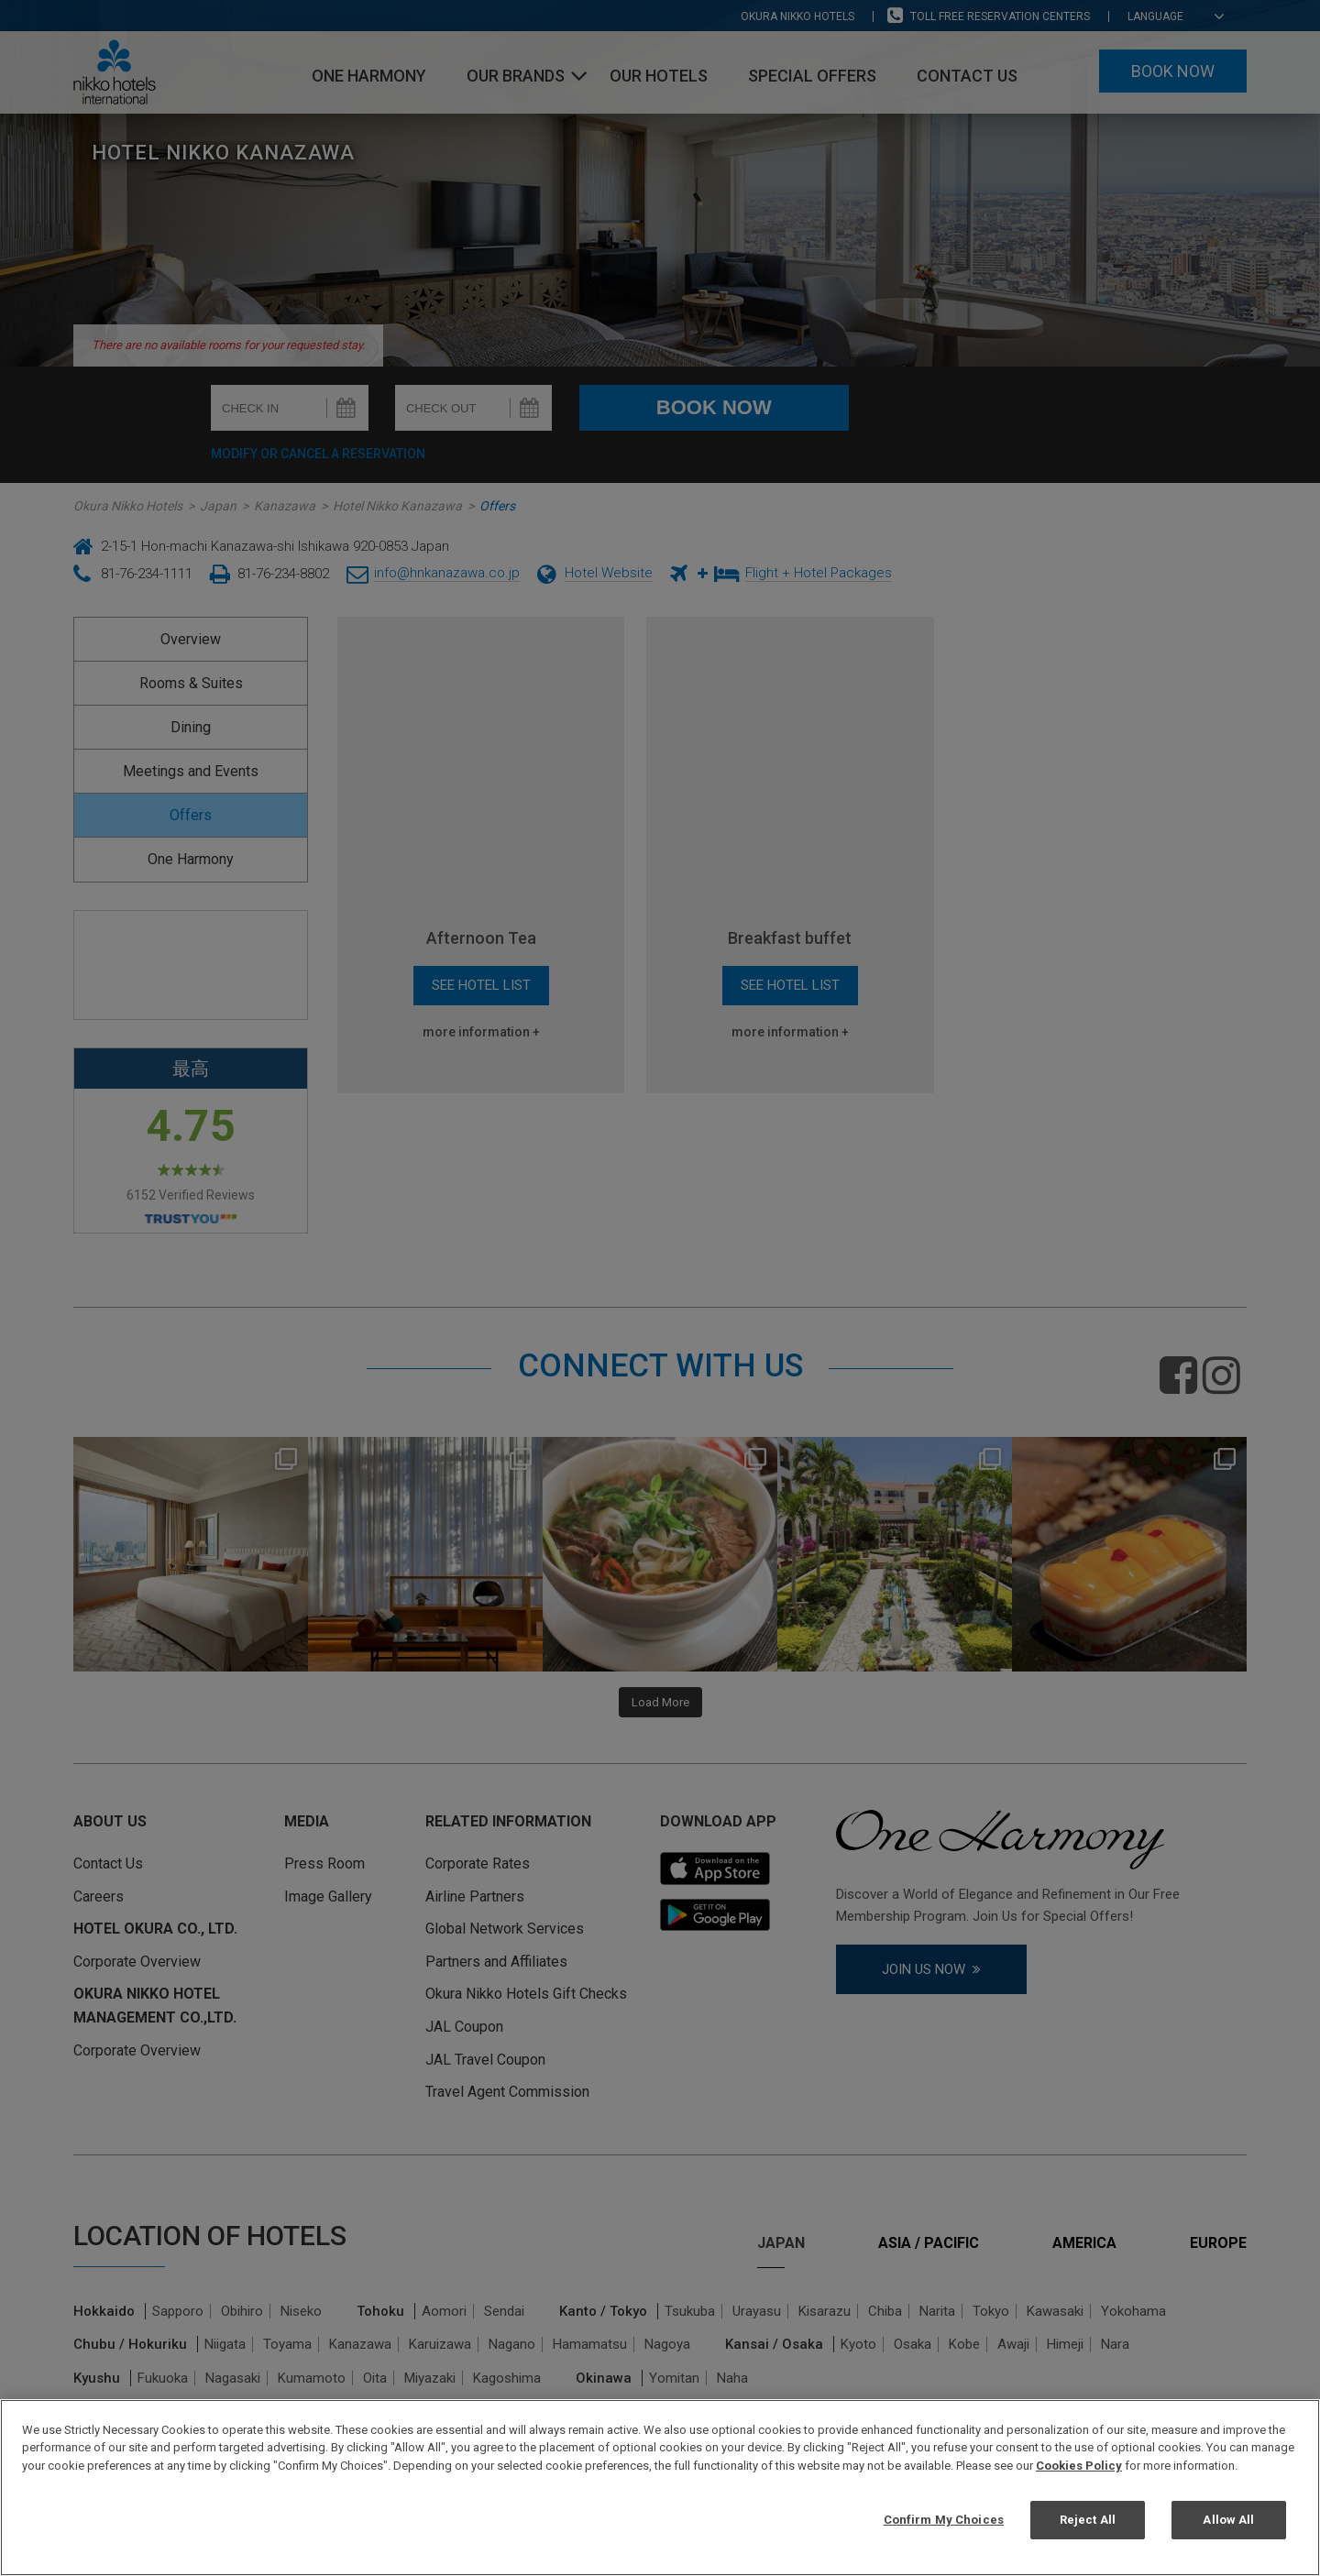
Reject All (1088, 2520)
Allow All (1228, 2520)
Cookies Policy (1079, 2465)
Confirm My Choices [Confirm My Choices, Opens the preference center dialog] (944, 2520)
